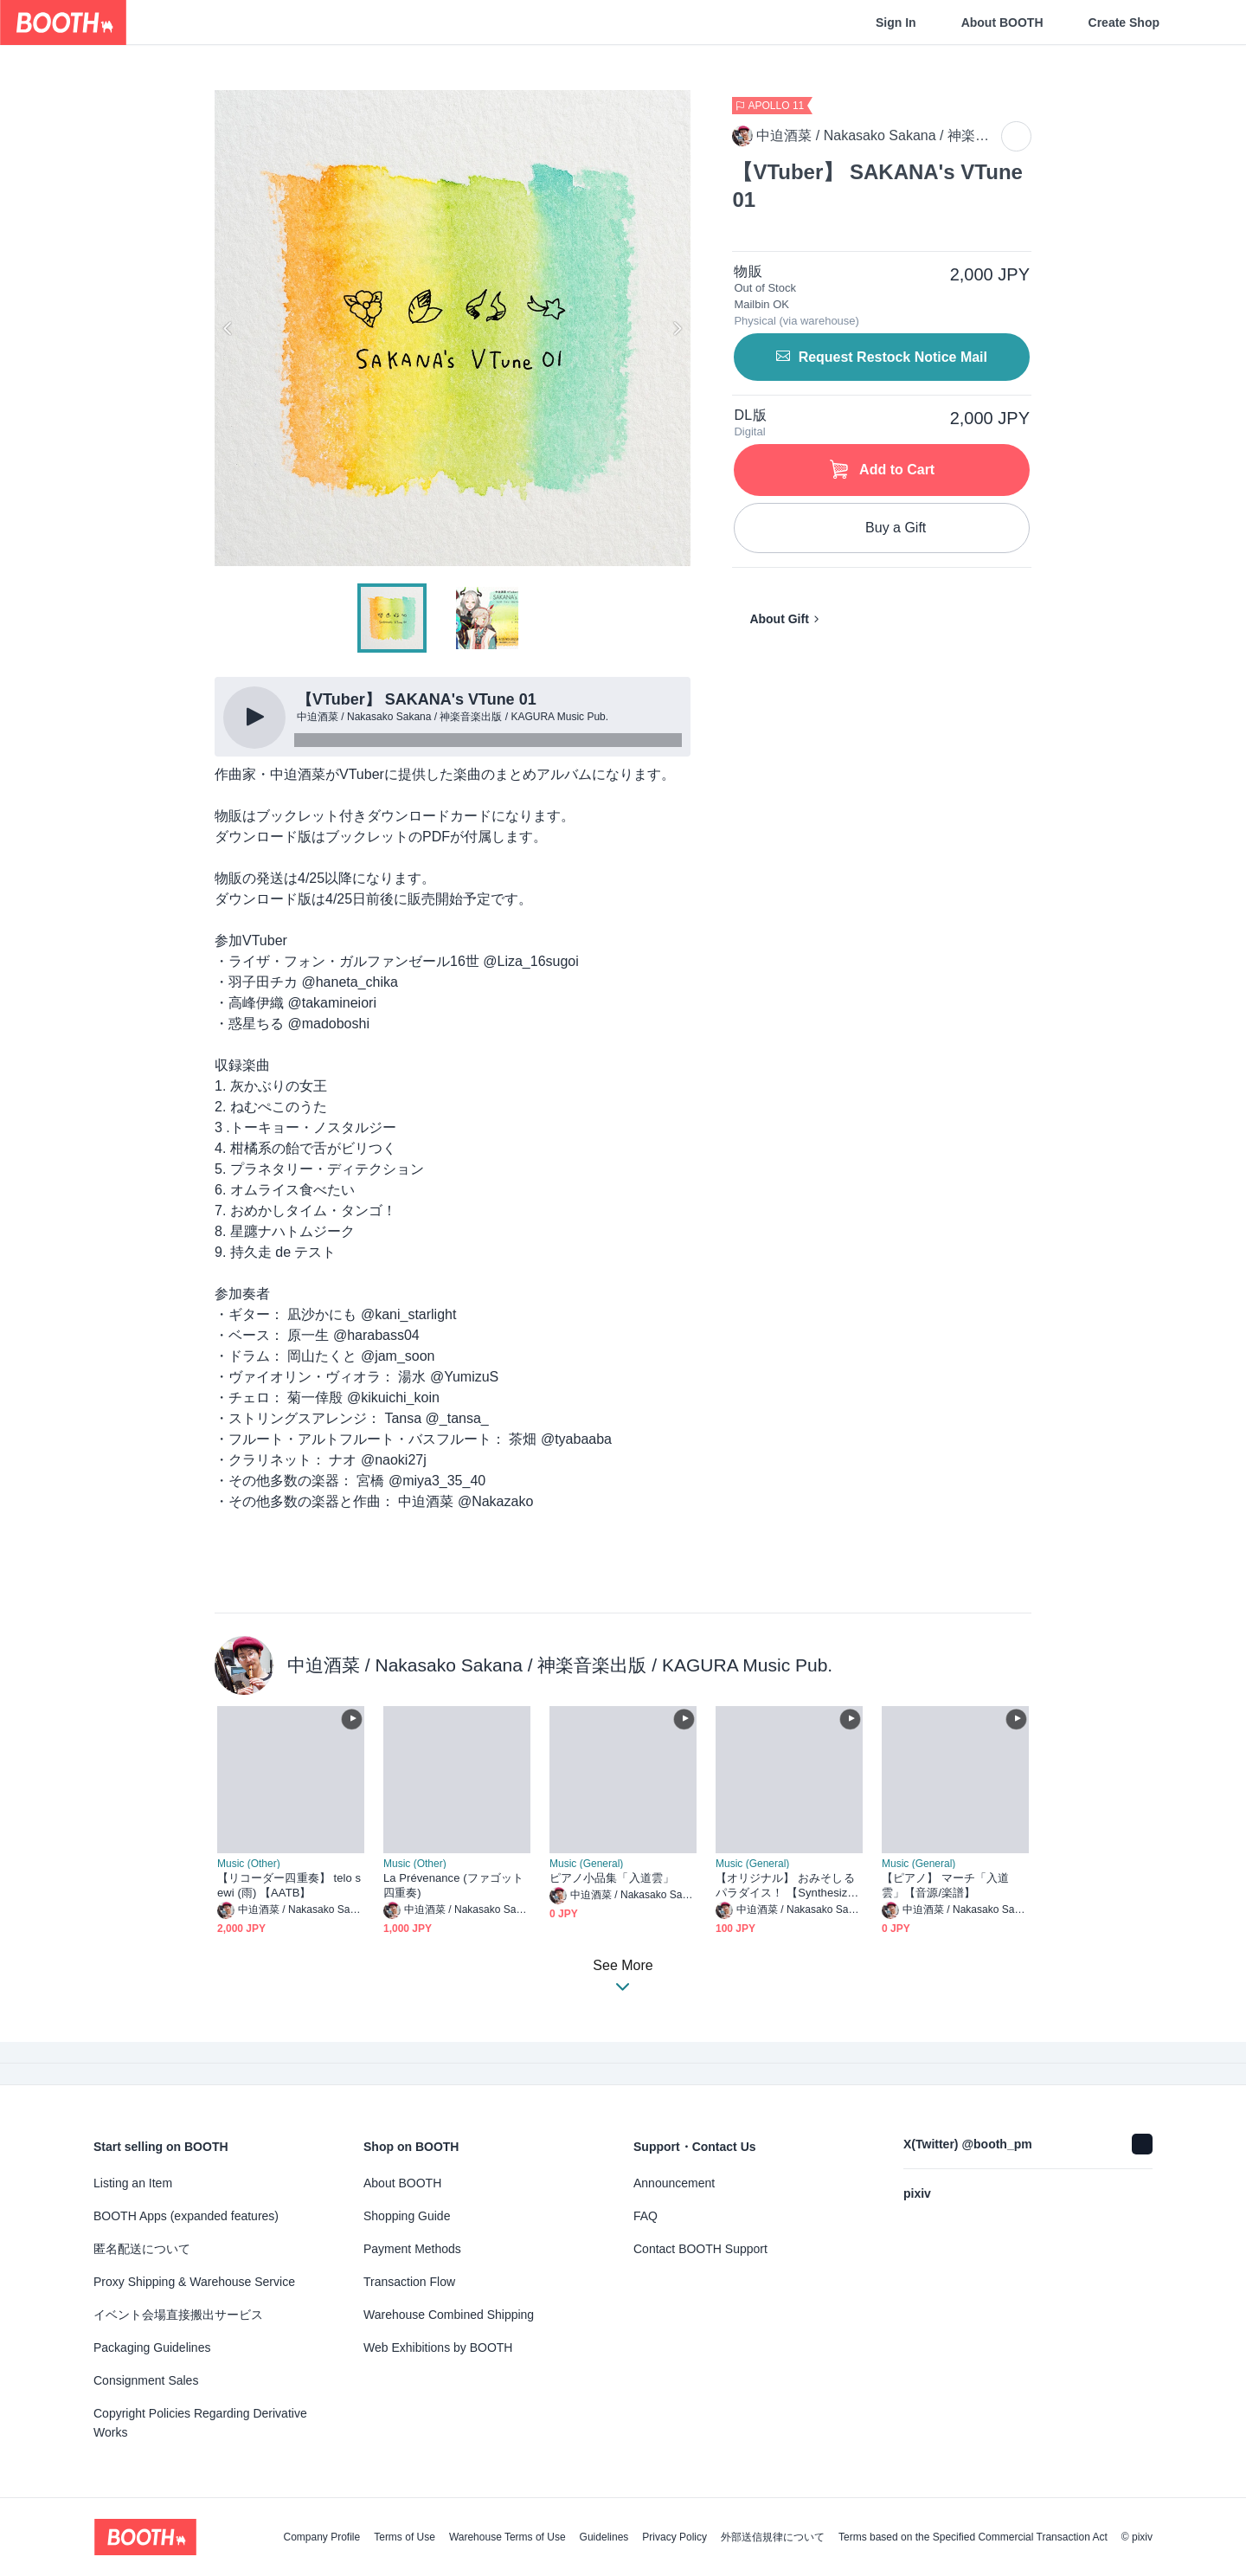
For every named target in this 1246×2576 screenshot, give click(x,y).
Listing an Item (132, 2183)
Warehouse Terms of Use (507, 2537)
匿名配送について (141, 2249)
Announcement (674, 2183)
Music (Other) (248, 1863)
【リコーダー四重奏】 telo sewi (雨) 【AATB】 (289, 1885)
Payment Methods (412, 2249)
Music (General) (586, 1863)
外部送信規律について (773, 2537)
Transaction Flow (409, 2282)
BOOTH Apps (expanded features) (186, 2216)
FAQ (645, 2216)
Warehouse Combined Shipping (448, 2315)
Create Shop (1124, 22)
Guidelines (604, 2537)
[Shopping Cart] (1204, 22)
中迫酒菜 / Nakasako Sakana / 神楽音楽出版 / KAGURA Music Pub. (559, 1665)
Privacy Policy (674, 2537)
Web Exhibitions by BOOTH (437, 2347)
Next (676, 328)
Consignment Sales (145, 2380)
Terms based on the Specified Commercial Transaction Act (973, 2537)
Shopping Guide (406, 2216)
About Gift (778, 619)
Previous (228, 328)
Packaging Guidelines (151, 2347)
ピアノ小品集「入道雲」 (611, 1877)
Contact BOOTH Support (700, 2249)
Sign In (896, 22)
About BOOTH (1002, 22)
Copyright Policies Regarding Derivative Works (200, 2422)
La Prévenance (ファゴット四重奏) (453, 1885)
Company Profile (321, 2537)
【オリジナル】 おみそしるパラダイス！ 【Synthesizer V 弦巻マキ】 (786, 1885)
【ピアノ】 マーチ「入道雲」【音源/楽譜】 (946, 1885)
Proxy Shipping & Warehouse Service (194, 2282)
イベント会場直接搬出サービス (178, 2315)
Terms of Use (404, 2537)
